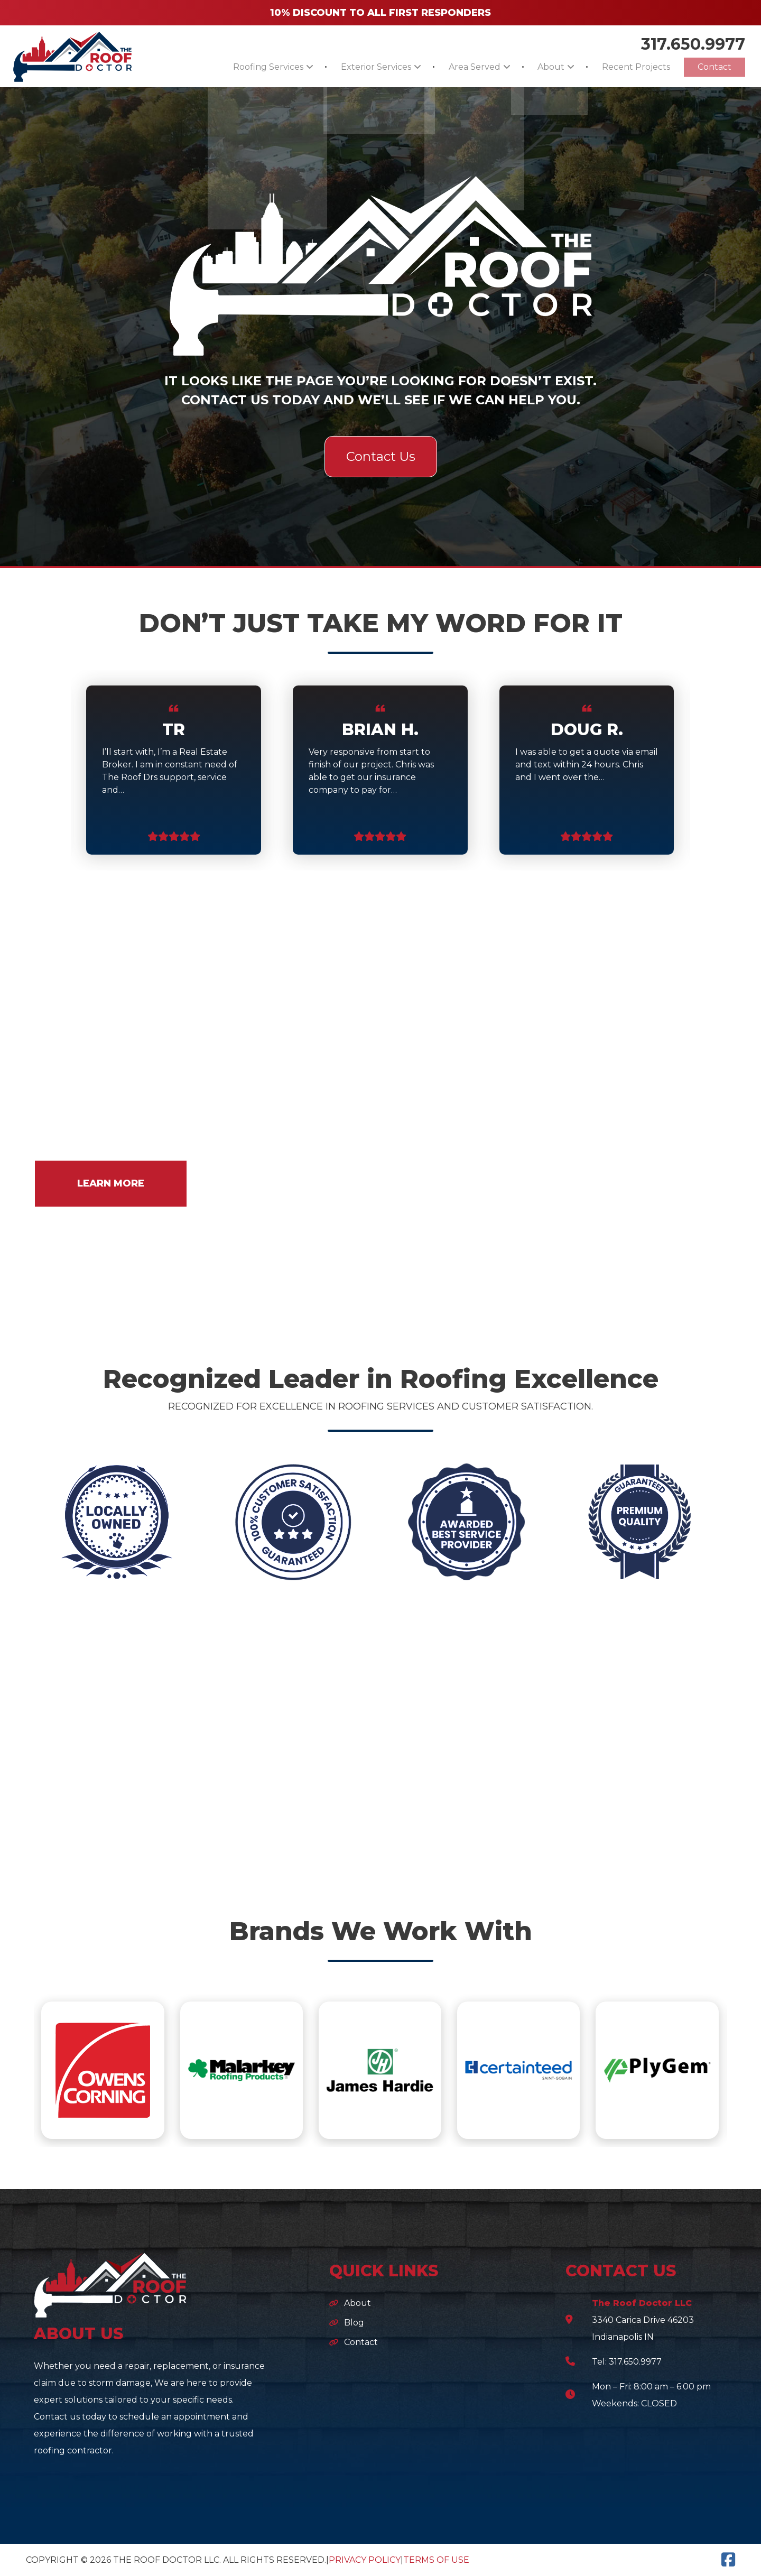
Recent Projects (626, 67)
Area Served (452, 67)
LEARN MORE (110, 1183)
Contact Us (380, 456)
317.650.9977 (693, 43)
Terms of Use (436, 2560)
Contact (711, 67)
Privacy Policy (365, 2560)
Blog (354, 2323)
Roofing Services (233, 67)
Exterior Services (347, 67)
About (535, 67)
